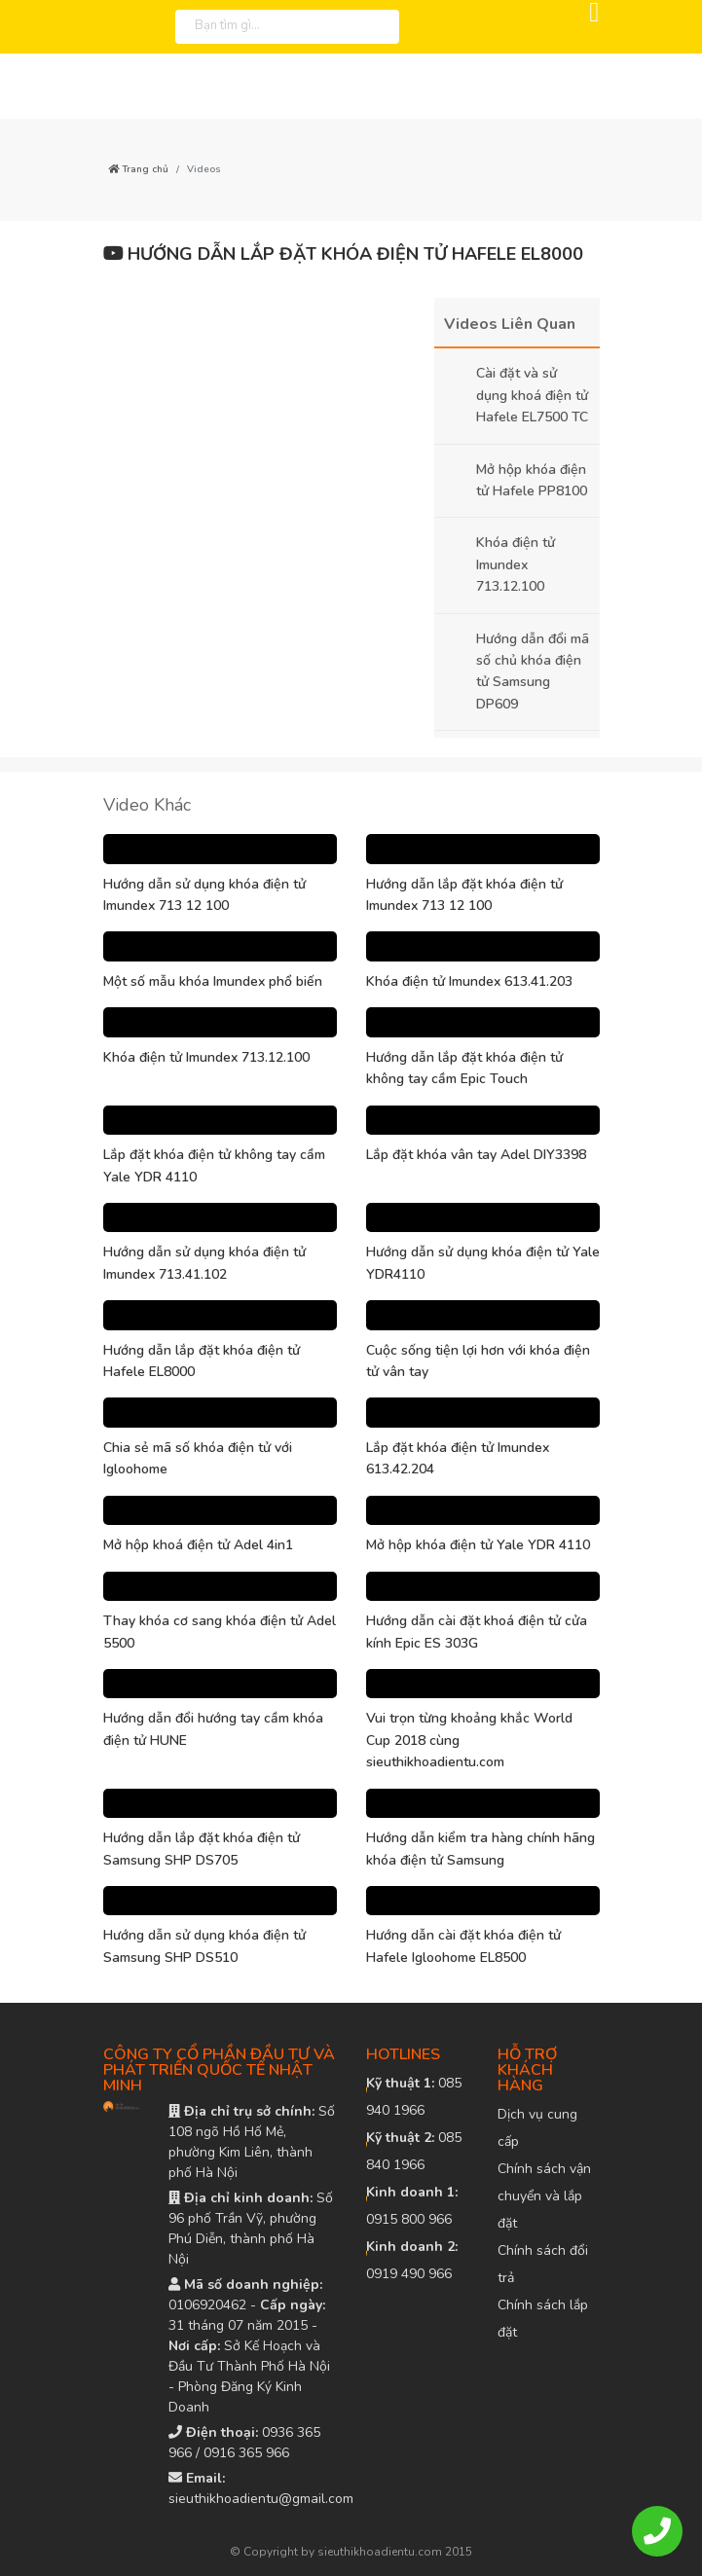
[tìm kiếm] (379, 27)
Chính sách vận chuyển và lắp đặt (544, 2195)
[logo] (83, 27)
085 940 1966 (414, 2097)
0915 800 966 (412, 2206)
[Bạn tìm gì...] (262, 24)
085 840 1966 (414, 2151)
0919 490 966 (412, 2260)
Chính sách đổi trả (543, 2264)
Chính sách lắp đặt (543, 2318)
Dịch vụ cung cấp (537, 2128)
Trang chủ (138, 169)
